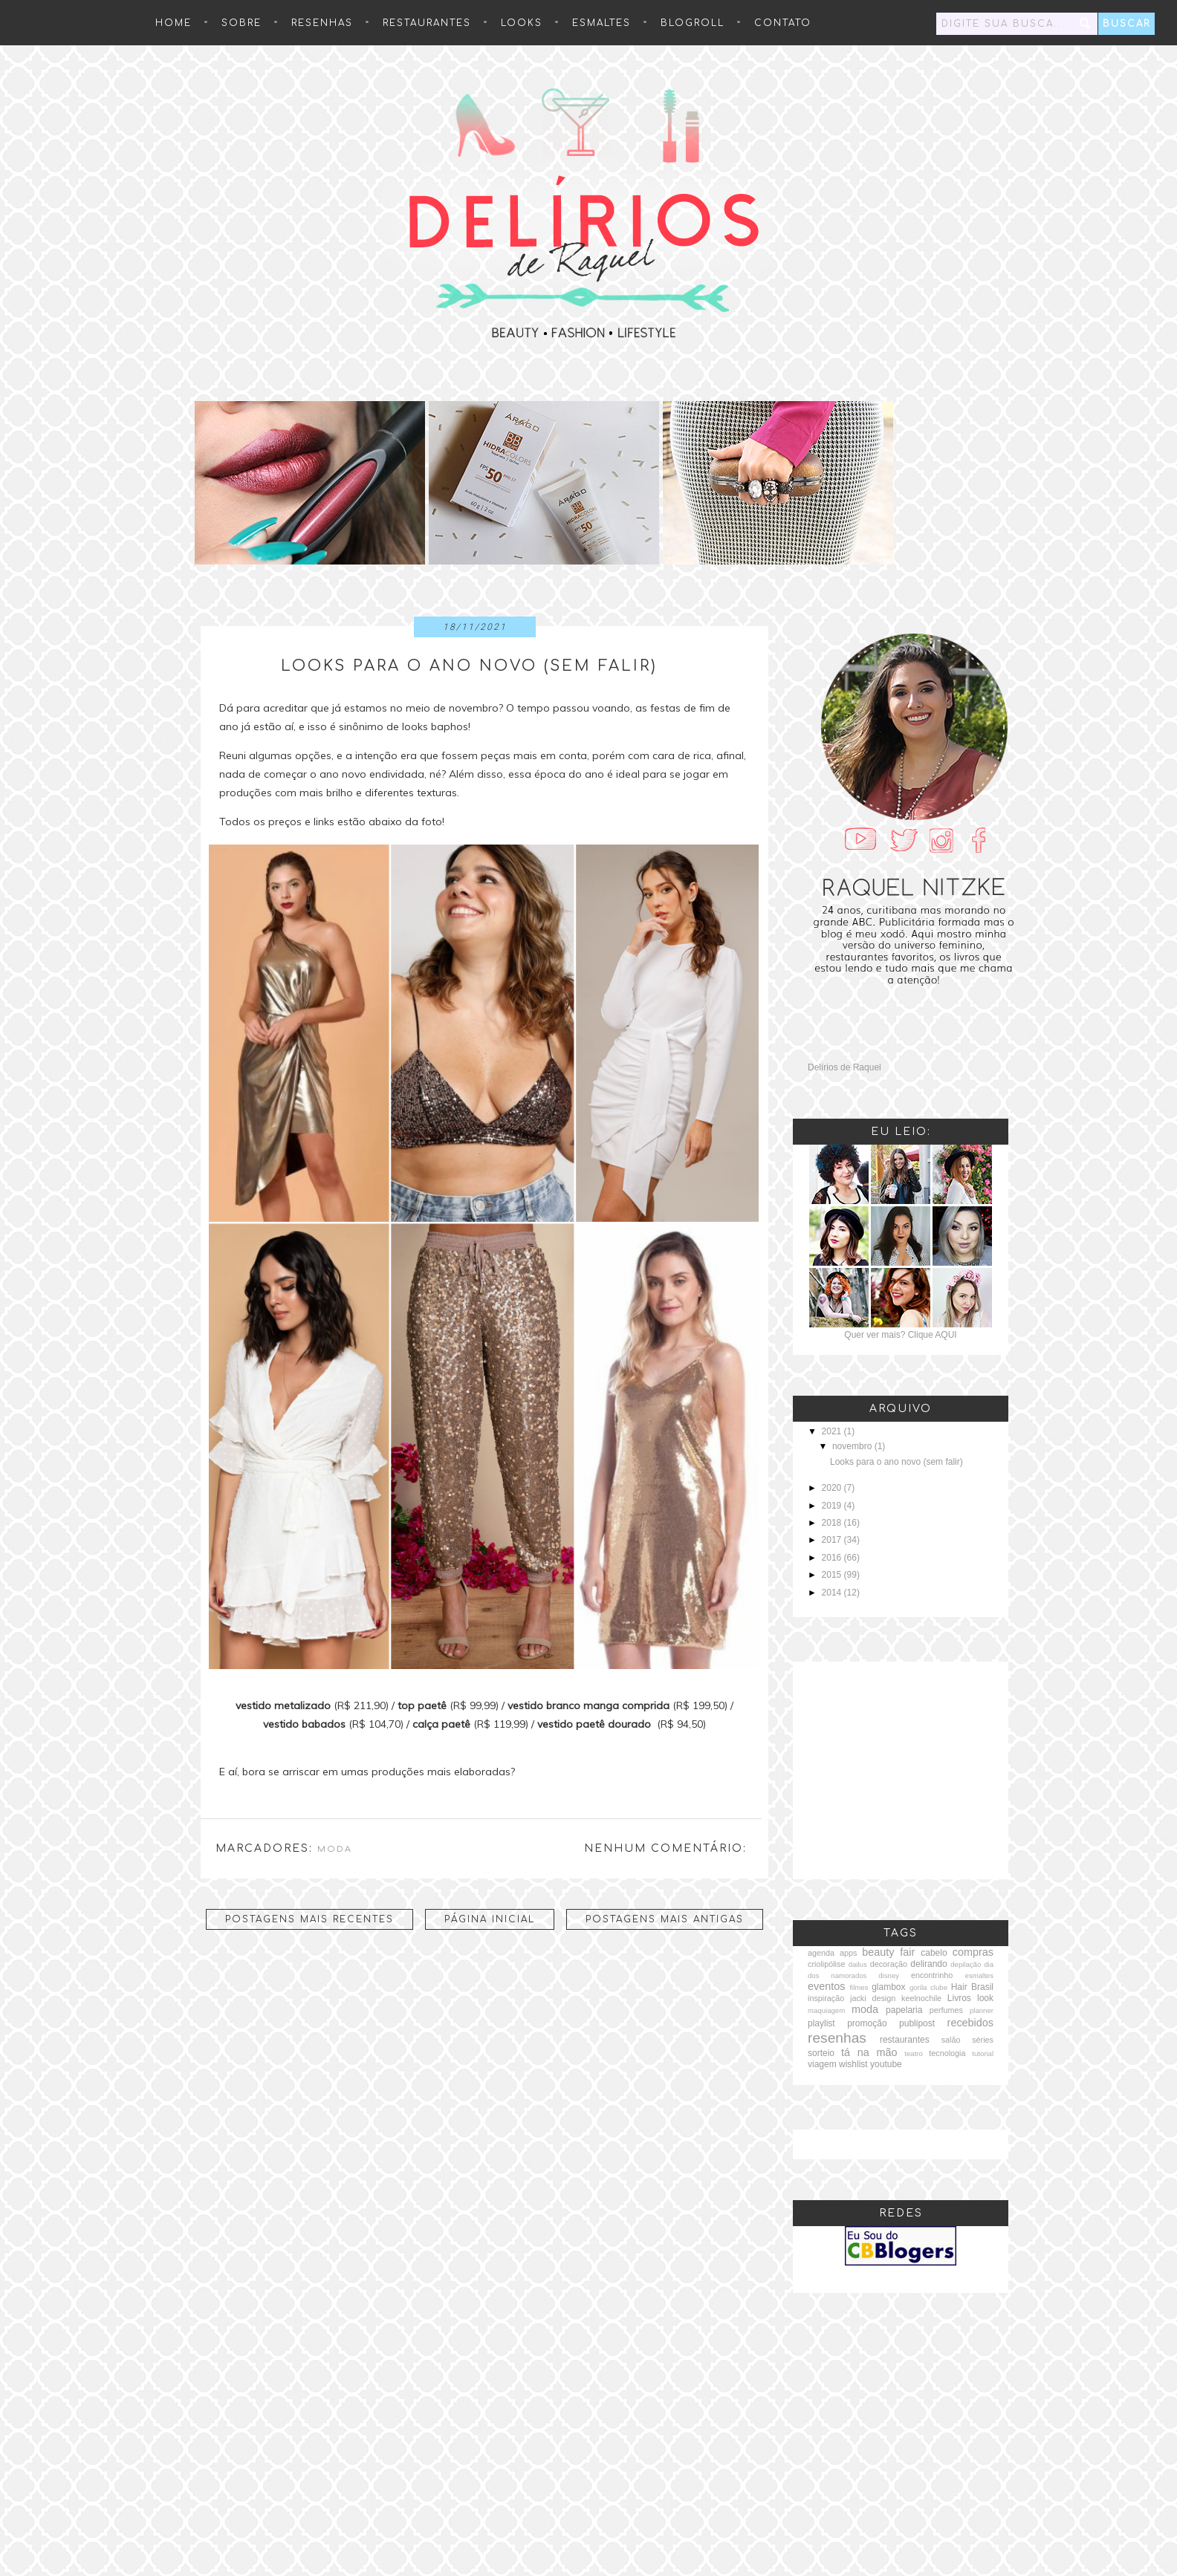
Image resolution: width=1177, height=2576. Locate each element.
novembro (853, 1446)
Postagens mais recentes (309, 1919)
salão (951, 2039)
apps (848, 1952)
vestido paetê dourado (594, 1724)
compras (973, 1952)
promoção (866, 2023)
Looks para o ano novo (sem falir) (469, 665)
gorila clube (928, 1987)
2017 (833, 1540)
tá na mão (869, 2052)
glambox (888, 1987)
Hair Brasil (972, 1987)
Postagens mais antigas (665, 1919)
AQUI (945, 1335)
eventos (826, 1986)
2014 (833, 1592)
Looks (521, 23)
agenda (821, 1952)
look (985, 1998)
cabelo (934, 1953)
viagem (822, 2064)
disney (888, 1975)
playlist (821, 2023)
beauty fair (888, 1952)
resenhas (322, 23)
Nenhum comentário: (665, 1848)
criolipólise (826, 1963)
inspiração (826, 1998)
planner (981, 2010)
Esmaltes (601, 23)
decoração (888, 1963)
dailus (858, 1964)
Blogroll (692, 23)
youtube (886, 2064)
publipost (917, 2023)
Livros (959, 1998)
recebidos (970, 2023)
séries (982, 2039)
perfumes (946, 2010)
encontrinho (932, 1975)
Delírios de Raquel (844, 1067)
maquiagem (826, 2010)
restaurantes (905, 2040)
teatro (913, 2053)
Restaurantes (427, 23)
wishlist (853, 2064)
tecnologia (947, 2053)
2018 (833, 1523)
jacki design (872, 1998)
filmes (858, 1987)
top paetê (422, 1705)
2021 (833, 1431)
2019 (833, 1505)
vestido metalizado (283, 1705)
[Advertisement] (900, 1769)
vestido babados (304, 1724)
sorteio (821, 2053)
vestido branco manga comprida (588, 1705)
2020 (833, 1488)
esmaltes (979, 1975)
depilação (965, 1964)
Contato (782, 23)
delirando (928, 1964)
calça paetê (441, 1724)
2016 (833, 1557)
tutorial (982, 2053)
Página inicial (489, 1919)
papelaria (904, 2010)
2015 (833, 1575)
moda (334, 1849)
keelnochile (921, 1998)
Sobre (241, 23)
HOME (173, 23)
